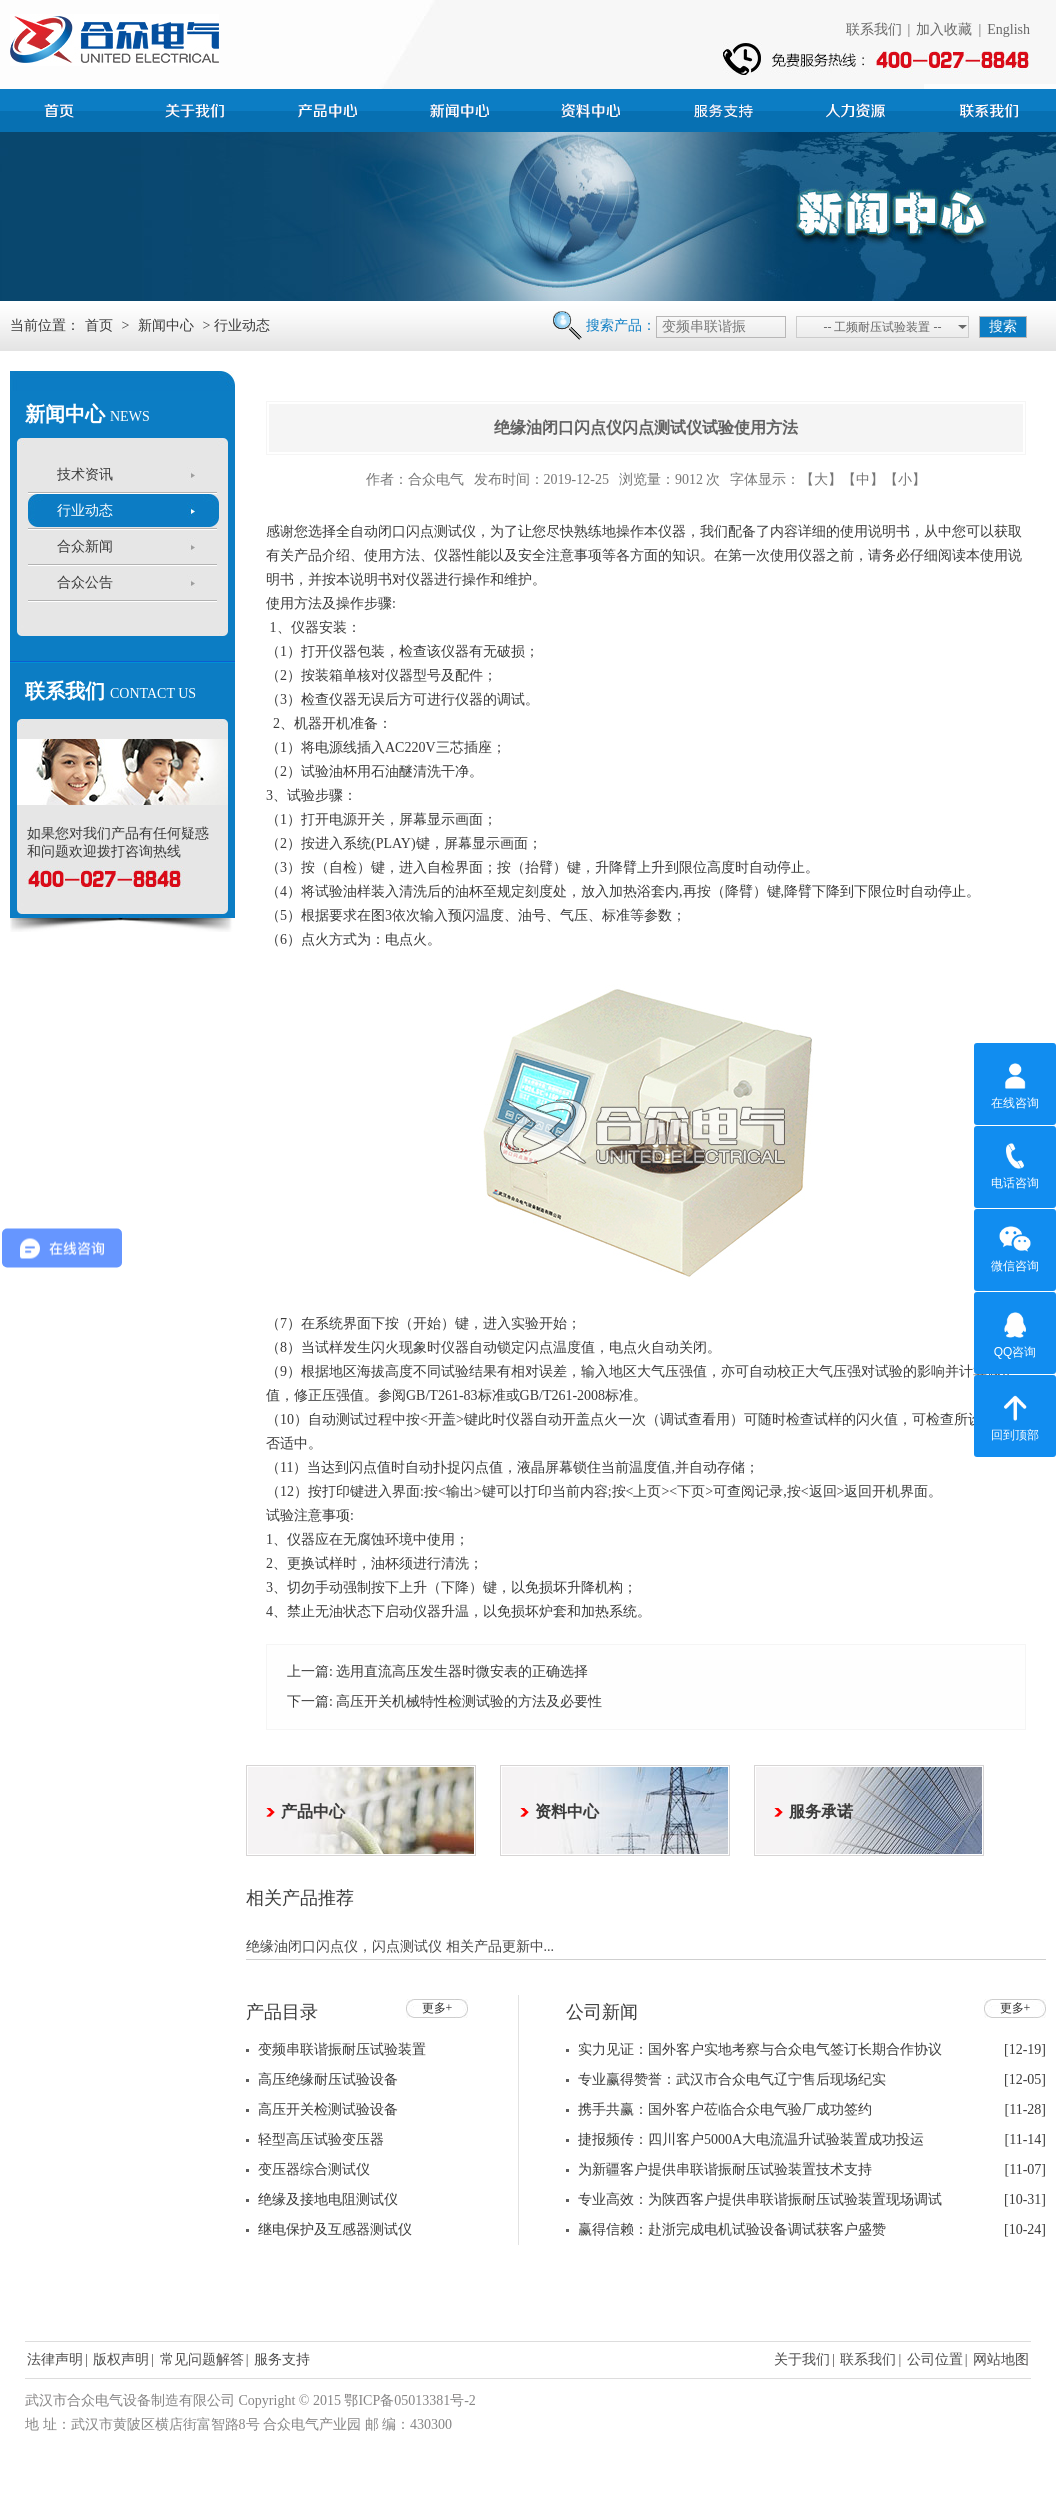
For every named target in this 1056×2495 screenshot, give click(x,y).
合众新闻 (85, 546)
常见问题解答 (202, 2359)
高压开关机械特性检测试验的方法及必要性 (469, 1701)
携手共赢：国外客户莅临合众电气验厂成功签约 (725, 2109)
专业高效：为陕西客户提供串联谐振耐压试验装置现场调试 (760, 2199)
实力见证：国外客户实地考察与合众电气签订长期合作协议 (760, 2049)
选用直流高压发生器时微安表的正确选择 (462, 1671)
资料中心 (594, 108)
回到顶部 (1015, 1415)
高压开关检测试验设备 (328, 2109)
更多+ (437, 2008)
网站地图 (1001, 2359)
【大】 (821, 479)
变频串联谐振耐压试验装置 (342, 2049)
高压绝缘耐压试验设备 (328, 2079)
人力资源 (858, 108)
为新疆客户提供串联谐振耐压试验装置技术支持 (725, 2169)
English (1008, 29)
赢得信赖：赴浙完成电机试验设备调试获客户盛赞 (732, 2229)
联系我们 (874, 29)
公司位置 (935, 2359)
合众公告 (85, 582)
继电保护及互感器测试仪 (335, 2229)
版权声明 (121, 2359)
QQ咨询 (1015, 1332)
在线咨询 (1015, 1083)
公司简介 (198, 108)
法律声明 (55, 2359)
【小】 (905, 479)
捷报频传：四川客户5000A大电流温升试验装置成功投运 (751, 2139)
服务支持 (726, 108)
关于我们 (802, 2359)
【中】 (863, 479)
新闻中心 (462, 108)
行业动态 (85, 510)
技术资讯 (85, 474)
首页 (66, 108)
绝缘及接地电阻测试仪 (328, 2199)
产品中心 (330, 108)
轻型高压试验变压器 (321, 2139)
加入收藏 (944, 29)
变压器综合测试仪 (314, 2169)
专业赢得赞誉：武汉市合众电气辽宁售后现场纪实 (732, 2079)
